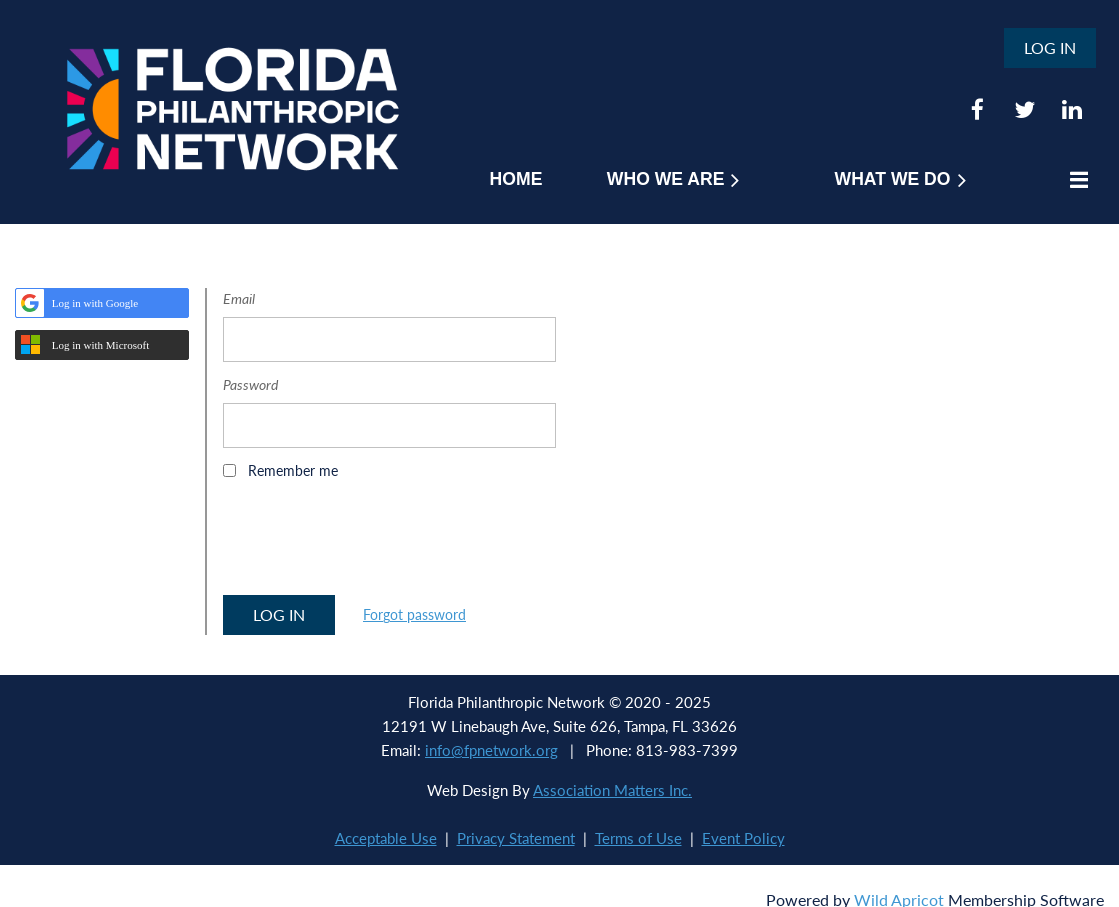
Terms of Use (638, 838)
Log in (1050, 47)
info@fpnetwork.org (491, 750)
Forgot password (414, 614)
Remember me (293, 470)
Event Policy (743, 838)
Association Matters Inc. (612, 790)
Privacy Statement (516, 838)
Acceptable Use (386, 838)
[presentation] (375, 544)
